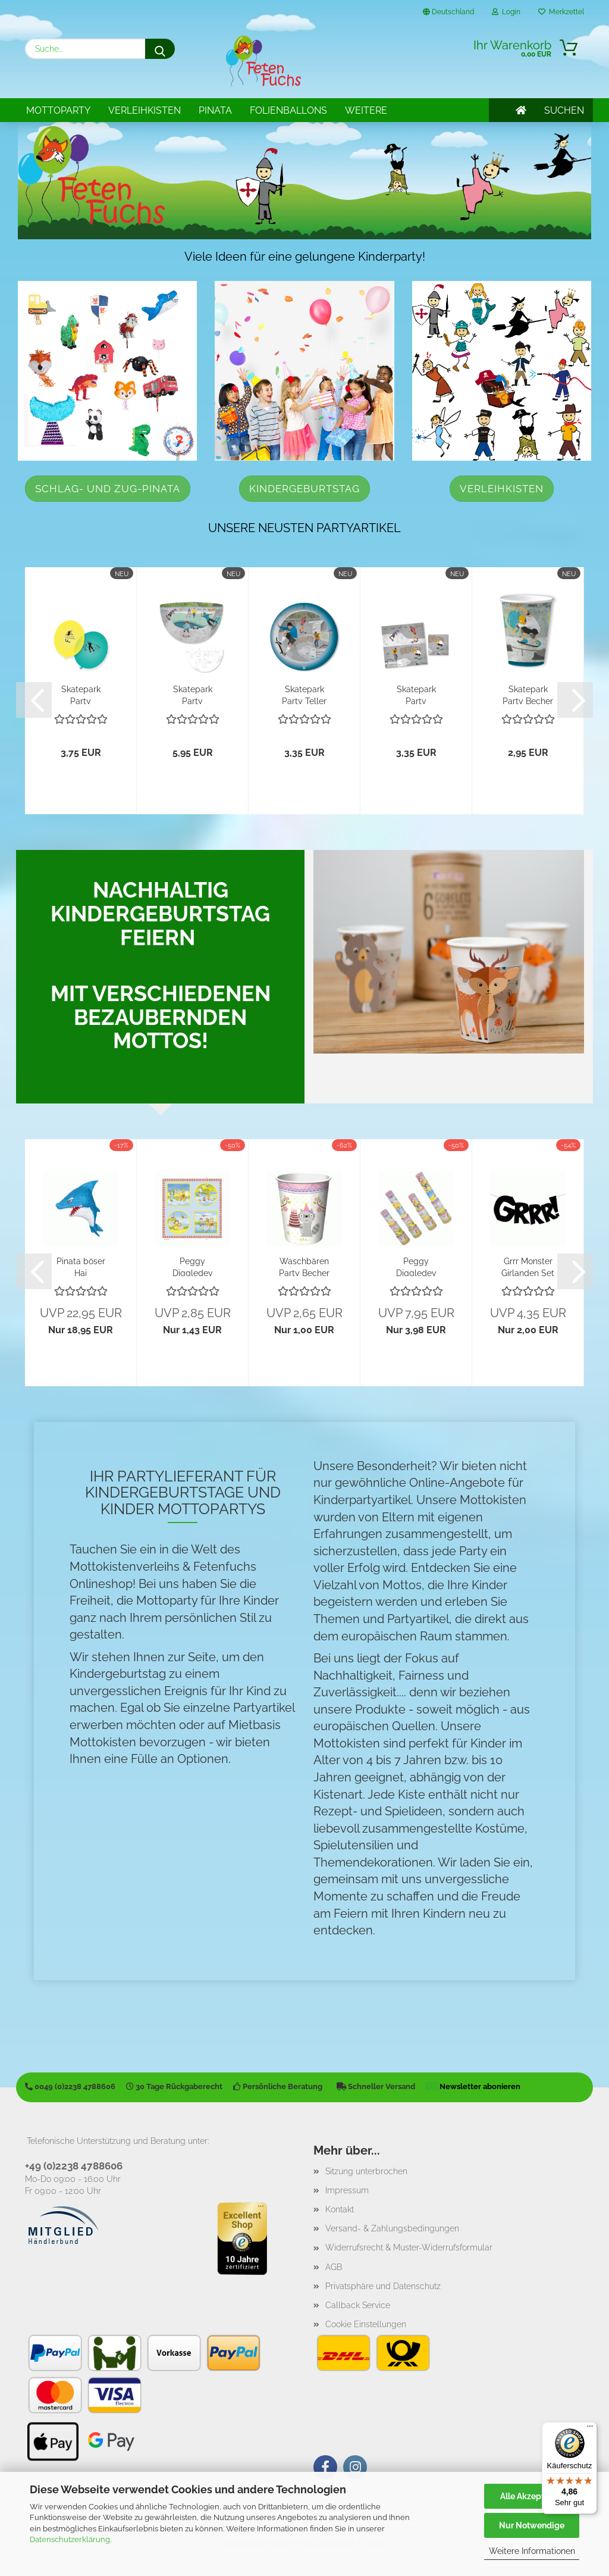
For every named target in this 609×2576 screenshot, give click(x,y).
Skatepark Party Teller (304, 694)
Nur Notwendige (531, 2525)
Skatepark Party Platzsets (192, 694)
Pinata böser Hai (80, 1266)
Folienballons (288, 110)
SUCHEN (564, 110)
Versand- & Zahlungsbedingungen (392, 2228)
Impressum (347, 2190)
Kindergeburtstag (304, 489)
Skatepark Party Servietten (416, 694)
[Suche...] (160, 49)
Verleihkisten (144, 110)
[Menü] (590, 2429)
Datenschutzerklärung (70, 2539)
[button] (34, 700)
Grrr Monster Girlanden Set (527, 1266)
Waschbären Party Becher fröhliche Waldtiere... (304, 1266)
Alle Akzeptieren (532, 2496)
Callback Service (357, 2305)
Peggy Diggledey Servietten (192, 1266)
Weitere (366, 110)
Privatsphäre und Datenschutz (383, 2286)
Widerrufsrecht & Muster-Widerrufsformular (408, 2247)
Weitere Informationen (532, 2551)
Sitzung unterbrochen (366, 2171)
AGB (333, 2267)
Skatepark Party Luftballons (81, 694)
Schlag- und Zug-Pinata (107, 489)
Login (506, 12)
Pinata (215, 110)
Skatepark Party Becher (528, 694)
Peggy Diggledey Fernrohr (416, 1266)
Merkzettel (561, 12)
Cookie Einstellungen (365, 2324)
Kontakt (339, 2209)
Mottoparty (58, 110)
